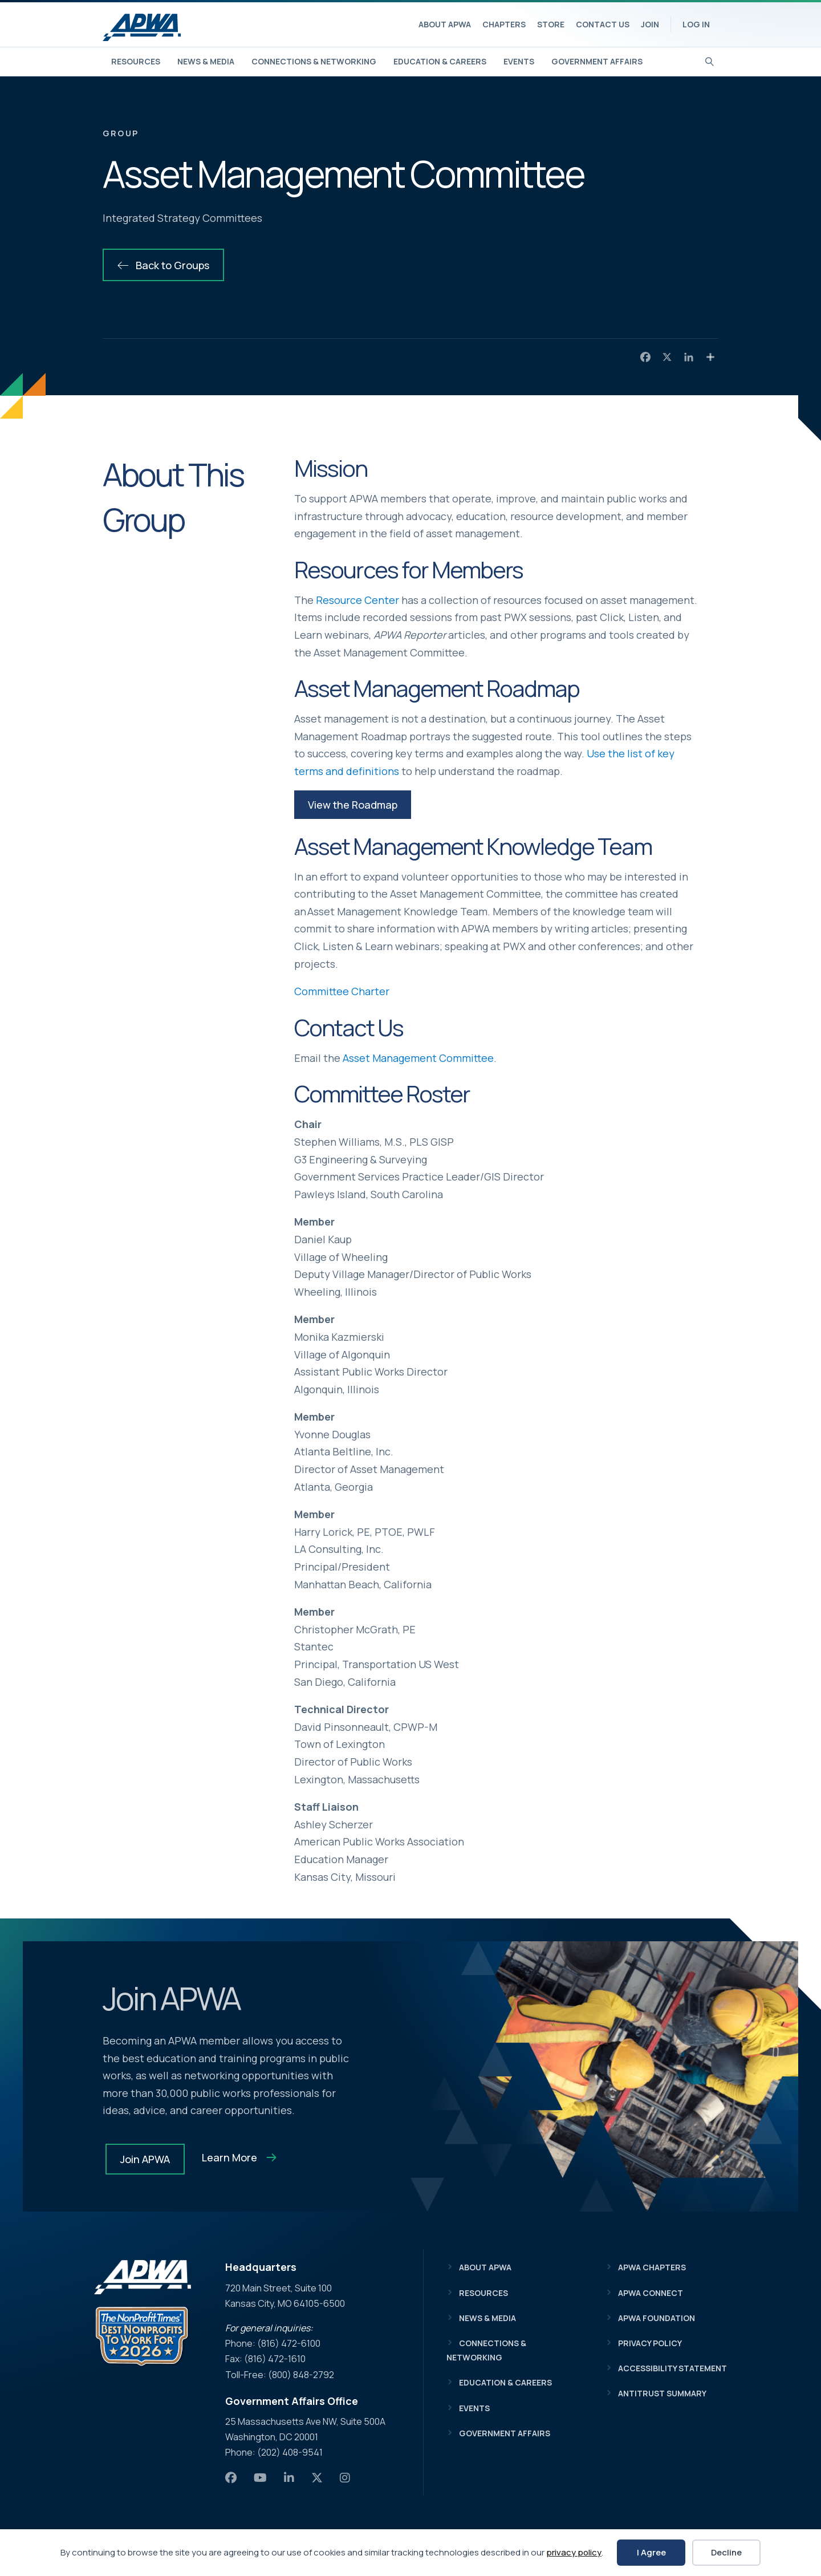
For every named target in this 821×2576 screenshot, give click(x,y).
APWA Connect (650, 2292)
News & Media (205, 61)
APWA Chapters (652, 2267)
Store (550, 24)
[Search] (709, 60)
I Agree (651, 2552)
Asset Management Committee (418, 1058)
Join (650, 24)
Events (518, 61)
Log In (696, 24)
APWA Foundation (656, 2318)
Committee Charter (341, 991)
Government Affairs (597, 61)
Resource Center (357, 600)
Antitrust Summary (662, 2393)
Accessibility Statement (672, 2368)
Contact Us (602, 24)
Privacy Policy (650, 2343)
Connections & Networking (313, 61)
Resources (135, 61)
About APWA (444, 24)
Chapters (504, 24)
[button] (352, 804)
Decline (726, 2552)
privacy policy (573, 2552)
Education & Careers (439, 61)
